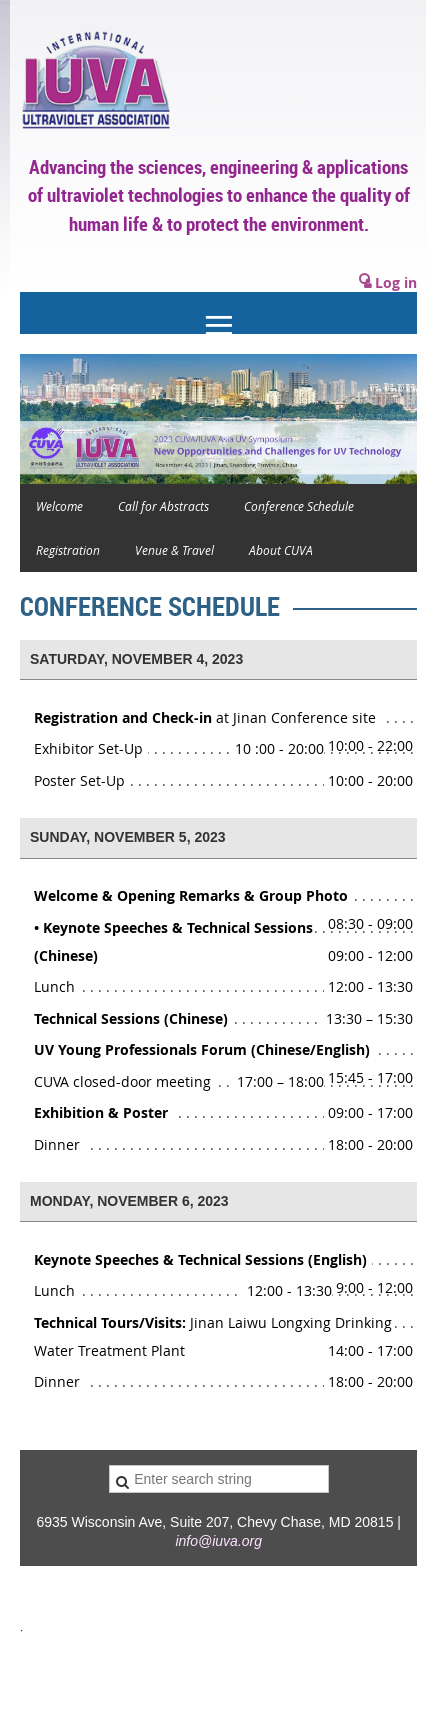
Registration (68, 550)
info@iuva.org (218, 1541)
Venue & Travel (174, 550)
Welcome (59, 506)
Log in (396, 282)
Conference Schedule (299, 506)
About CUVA (281, 550)
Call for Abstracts (163, 506)
